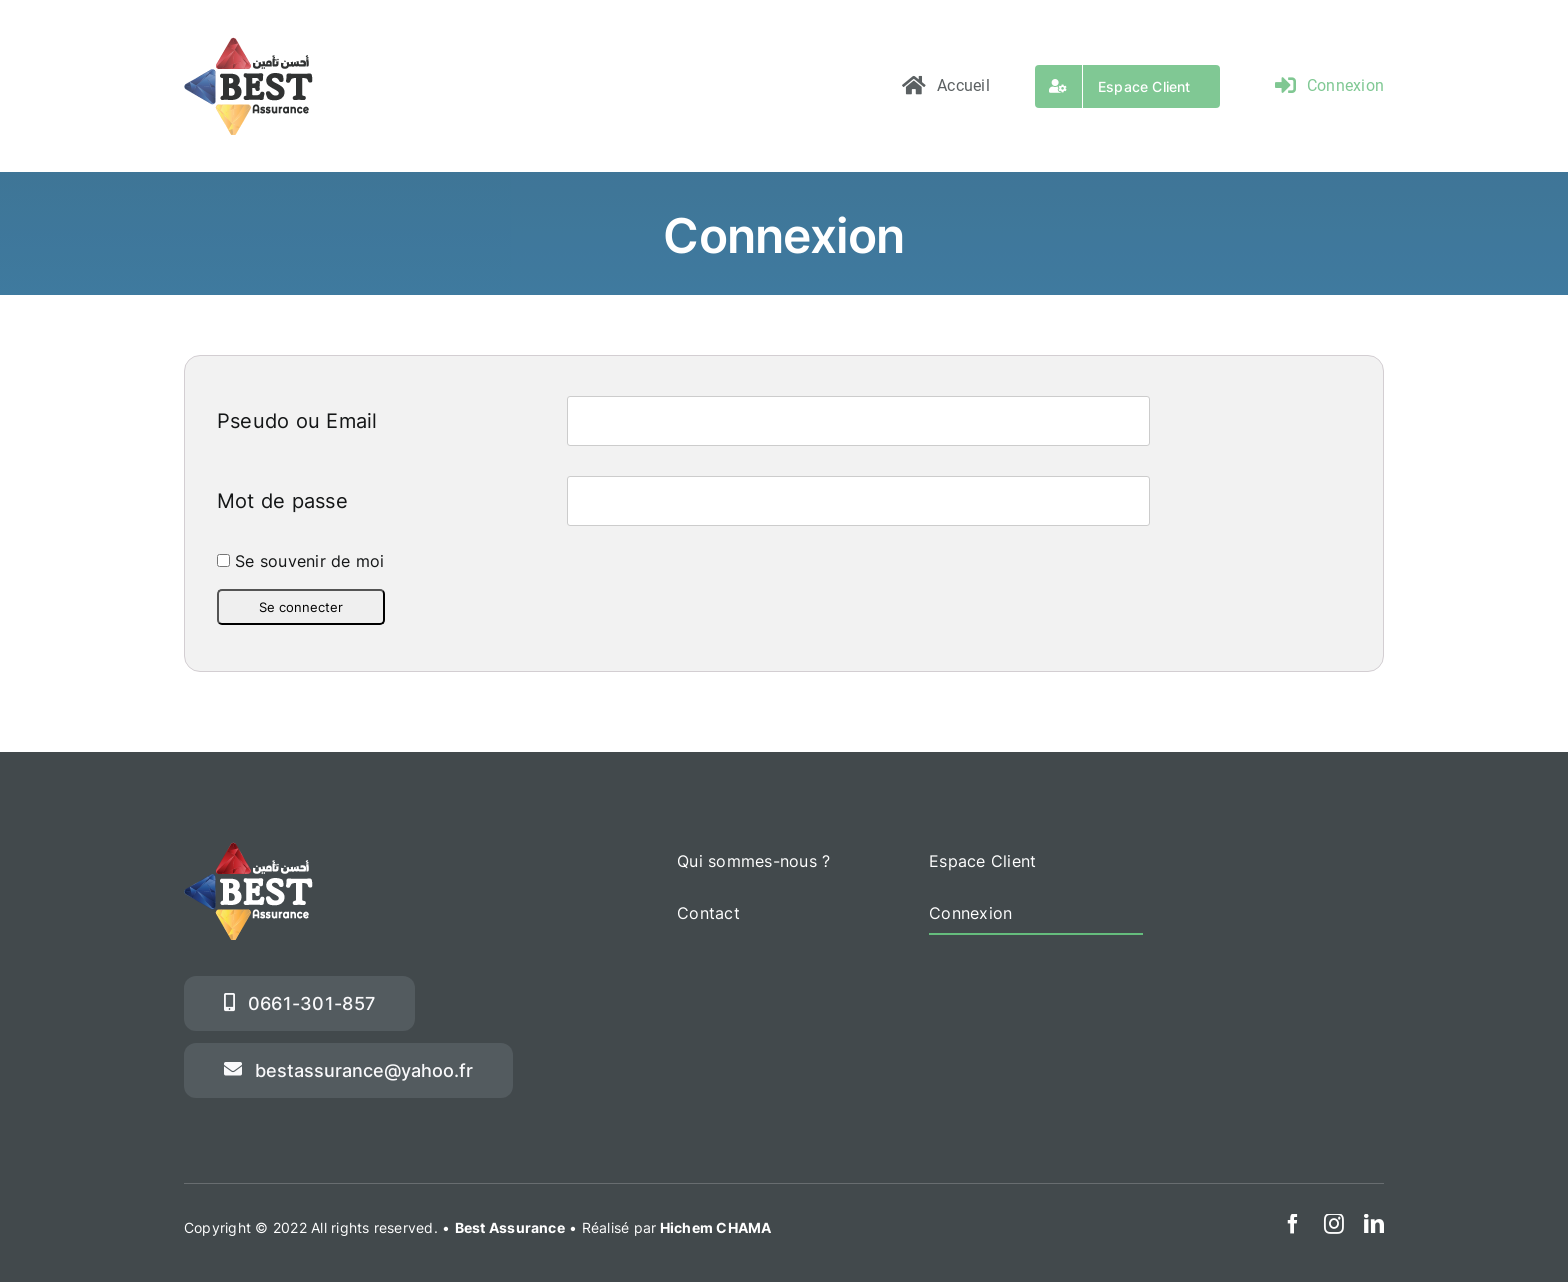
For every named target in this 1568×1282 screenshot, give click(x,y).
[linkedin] (1374, 1224)
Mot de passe (282, 501)
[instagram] (1334, 1224)
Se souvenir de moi (301, 561)
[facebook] (1293, 1224)
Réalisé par (677, 1227)
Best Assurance (510, 1227)
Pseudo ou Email (297, 421)
